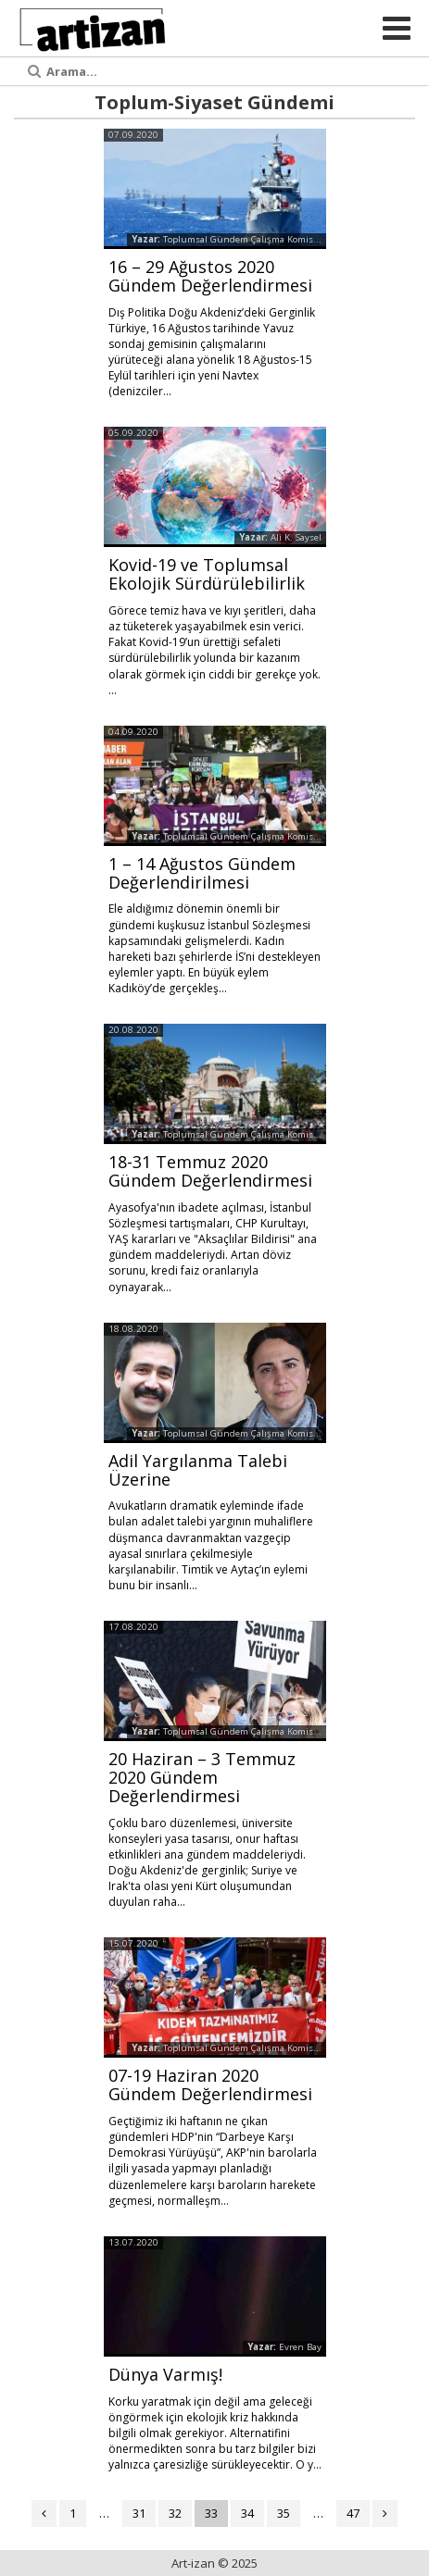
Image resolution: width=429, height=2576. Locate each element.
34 (247, 2513)
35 (283, 2513)
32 (175, 2513)
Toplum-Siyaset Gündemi (214, 103)
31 (138, 2513)
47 (353, 2513)
